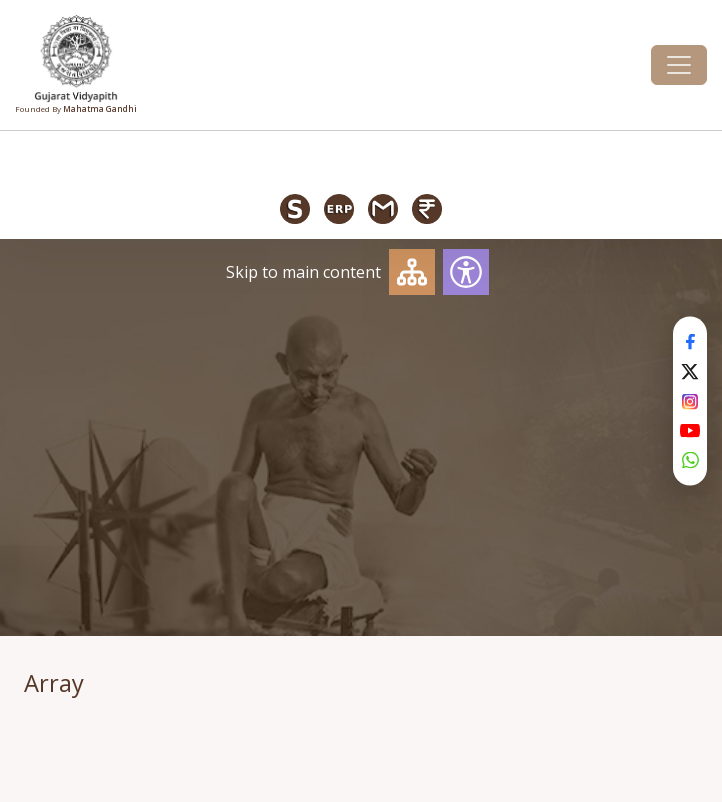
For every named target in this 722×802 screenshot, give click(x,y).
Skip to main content (303, 272)
